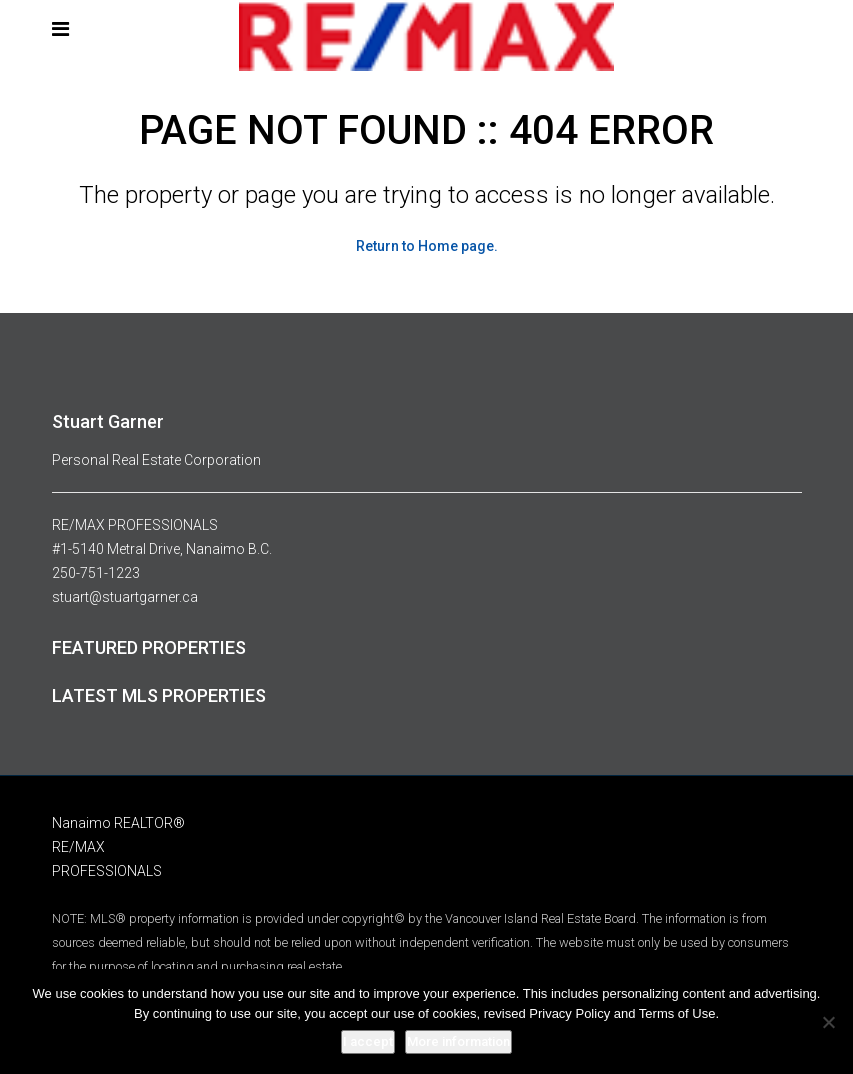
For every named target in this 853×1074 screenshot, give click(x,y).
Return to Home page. (427, 246)
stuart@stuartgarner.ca (125, 597)
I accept (368, 1041)
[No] (828, 1022)
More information (458, 1041)
